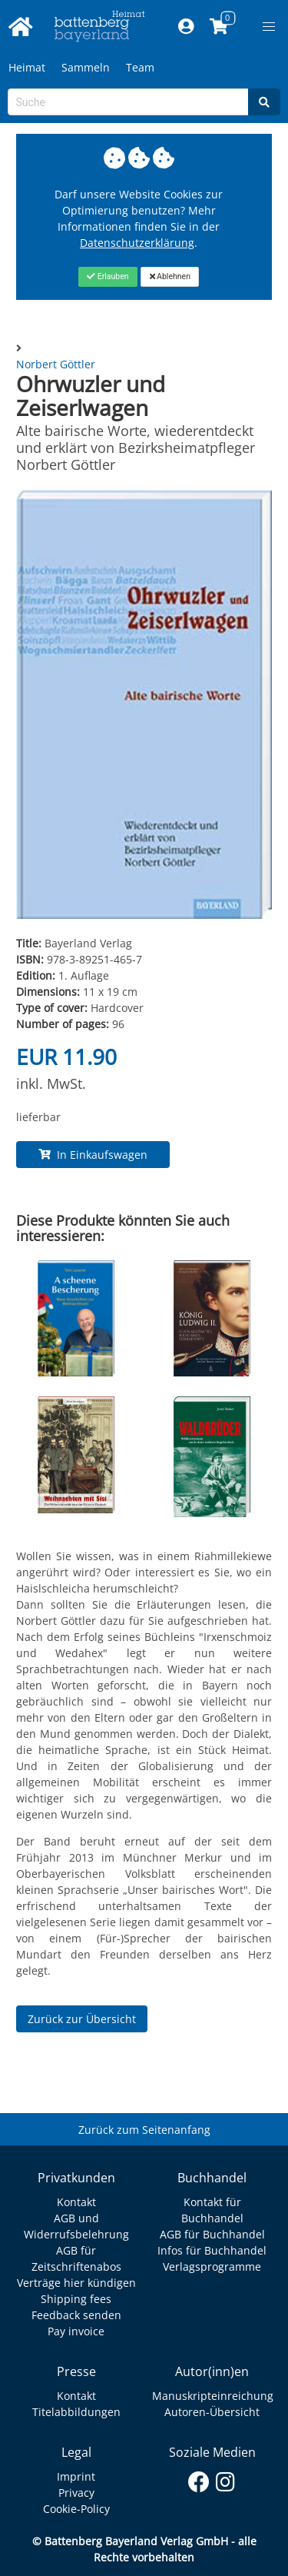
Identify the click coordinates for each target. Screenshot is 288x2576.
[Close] (107, 277)
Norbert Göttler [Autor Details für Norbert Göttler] (55, 364)
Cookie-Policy (76, 2508)
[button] (269, 27)
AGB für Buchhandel (212, 2234)
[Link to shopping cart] (218, 27)
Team (140, 67)
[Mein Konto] (185, 27)
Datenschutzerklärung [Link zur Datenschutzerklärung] (137, 242)
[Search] (264, 101)
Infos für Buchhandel (211, 2250)
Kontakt (76, 2202)
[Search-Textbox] (128, 101)
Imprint (76, 2476)
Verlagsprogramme (212, 2266)
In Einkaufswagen (92, 1154)
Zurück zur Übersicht (82, 2019)
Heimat (26, 67)
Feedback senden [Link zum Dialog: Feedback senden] (76, 2315)
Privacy (76, 2492)
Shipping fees (76, 2298)
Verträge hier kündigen (76, 2282)
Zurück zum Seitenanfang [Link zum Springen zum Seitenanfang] (144, 2129)
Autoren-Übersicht (212, 2412)
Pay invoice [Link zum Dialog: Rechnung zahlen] (76, 2331)
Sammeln (85, 67)
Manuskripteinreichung (212, 2395)
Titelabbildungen (76, 2412)
